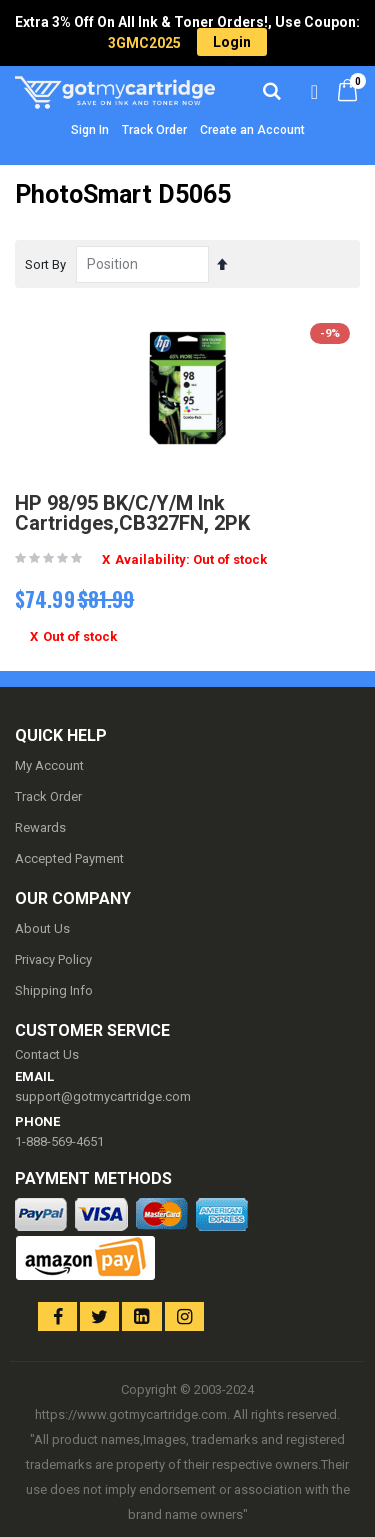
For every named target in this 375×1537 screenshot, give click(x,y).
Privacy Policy (53, 959)
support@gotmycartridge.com (103, 1096)
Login (232, 42)
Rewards (40, 827)
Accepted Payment (69, 858)
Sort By (45, 264)
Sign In (90, 130)
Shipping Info (54, 990)
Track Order (154, 130)
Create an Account (252, 130)
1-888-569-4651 (59, 1141)
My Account (49, 765)
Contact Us (47, 1054)
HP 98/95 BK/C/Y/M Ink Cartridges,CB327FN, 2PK (132, 513)
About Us (42, 928)
